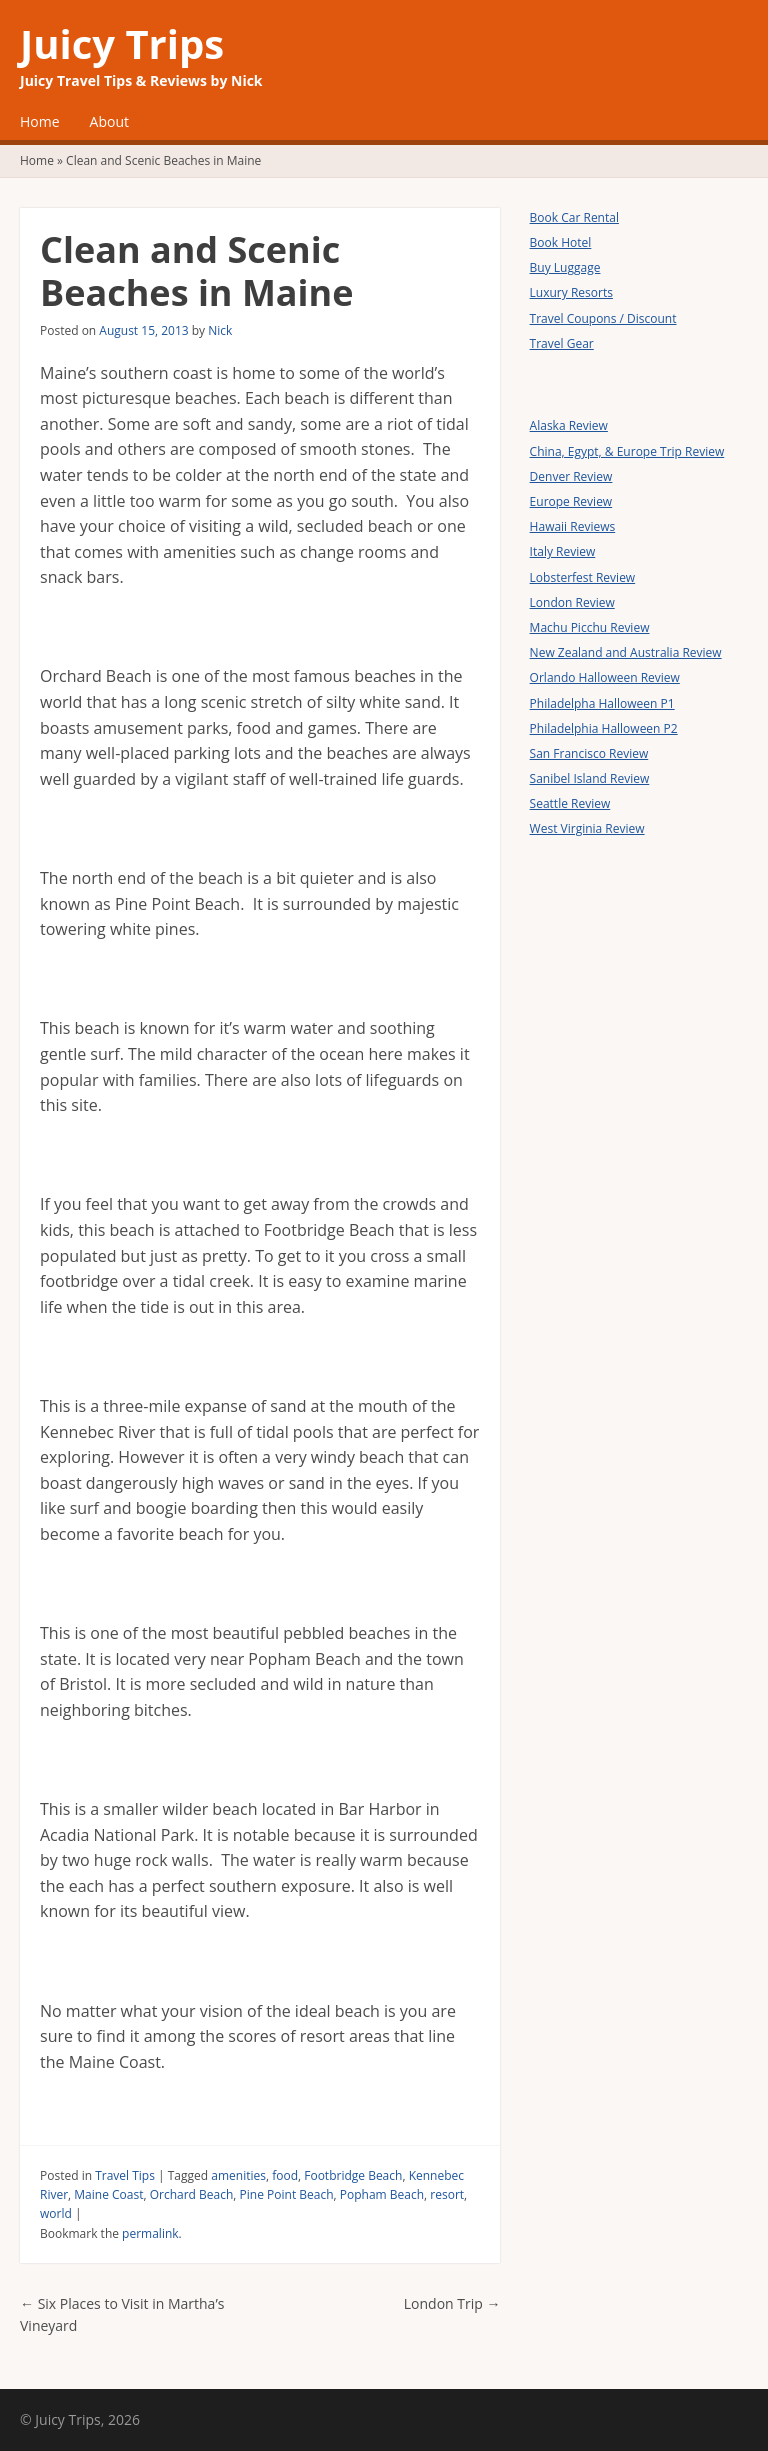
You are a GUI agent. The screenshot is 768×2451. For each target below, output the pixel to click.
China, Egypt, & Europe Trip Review (627, 451)
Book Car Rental (574, 217)
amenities (238, 2175)
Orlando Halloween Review (605, 677)
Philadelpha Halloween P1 (602, 703)
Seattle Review (570, 803)
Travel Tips (125, 2175)
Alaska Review (569, 425)
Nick (220, 330)
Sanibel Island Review (590, 778)
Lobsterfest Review (583, 577)
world (56, 2213)
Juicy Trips (122, 43)
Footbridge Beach (353, 2175)
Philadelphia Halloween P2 (604, 728)
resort (447, 2194)
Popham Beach (382, 2194)
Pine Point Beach (287, 2194)
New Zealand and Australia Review (626, 652)
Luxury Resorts (571, 292)
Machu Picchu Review (590, 627)
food (285, 2175)
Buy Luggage (565, 267)
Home (40, 121)
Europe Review (571, 501)
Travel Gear (562, 343)
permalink (150, 2233)
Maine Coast (108, 2194)
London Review (572, 602)
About (109, 121)
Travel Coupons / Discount (603, 318)
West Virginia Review (587, 828)
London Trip (452, 2303)
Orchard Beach (192, 2194)
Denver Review (571, 476)
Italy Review (563, 551)
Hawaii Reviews (573, 526)
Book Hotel (561, 242)
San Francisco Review (589, 753)
